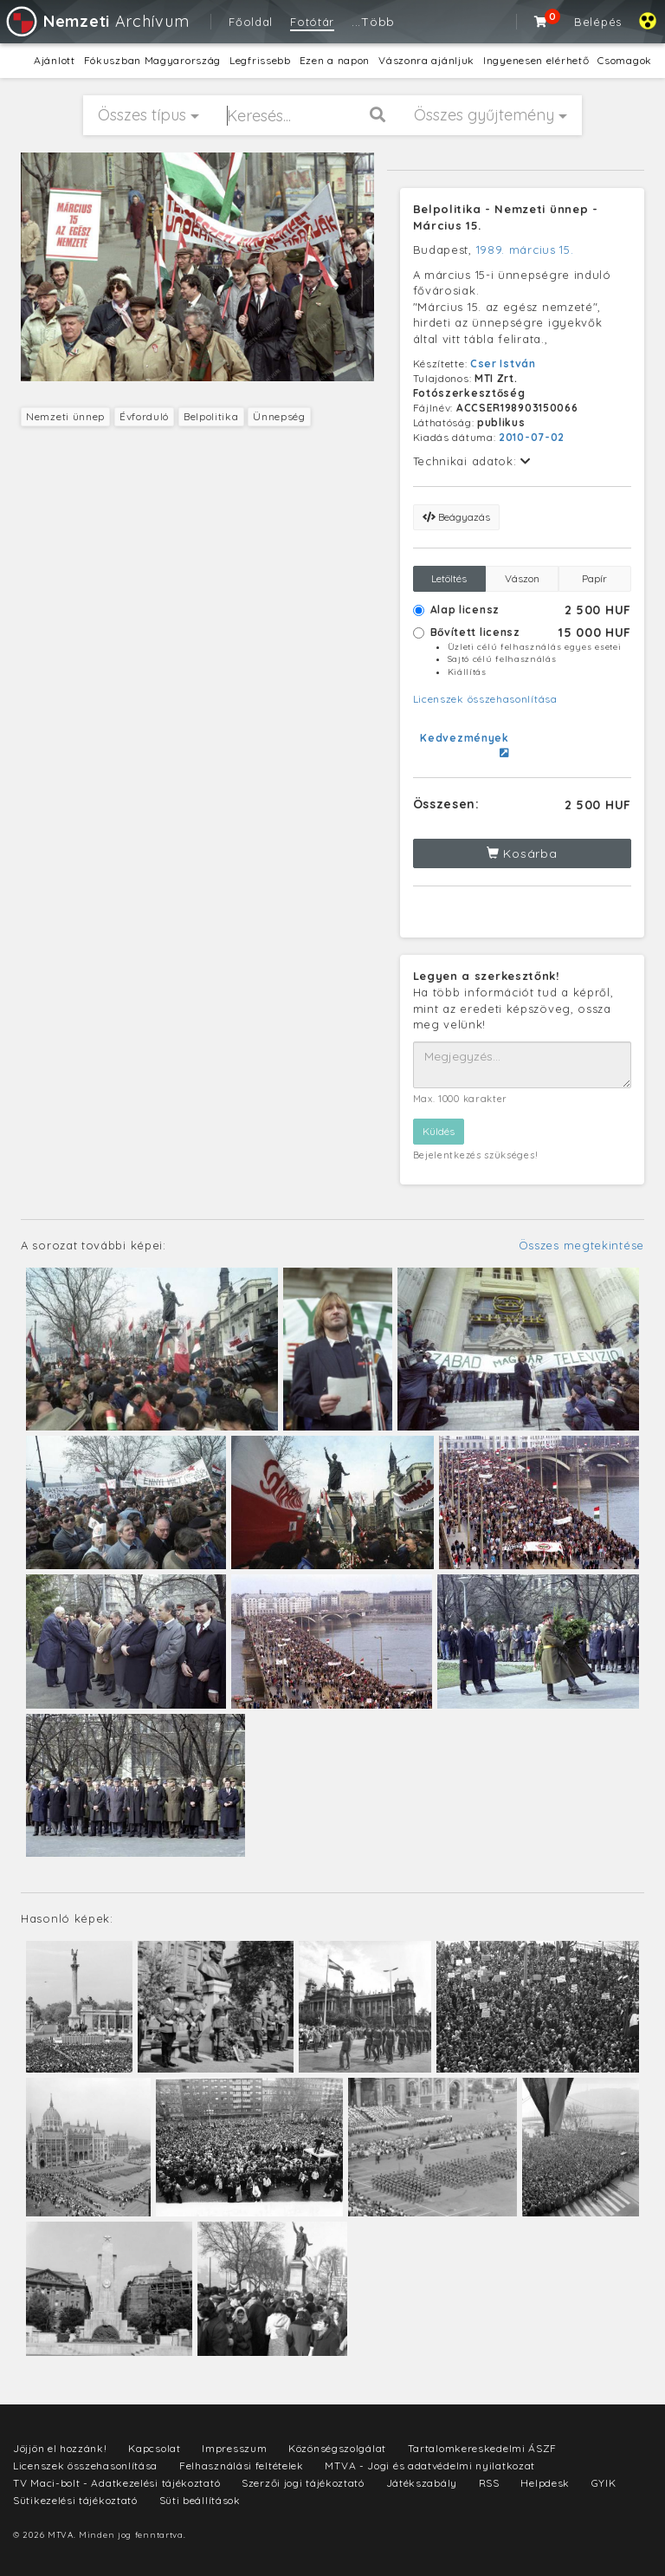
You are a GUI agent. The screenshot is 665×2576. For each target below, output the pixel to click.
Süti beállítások (200, 2500)
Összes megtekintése (581, 1245)
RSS (489, 2482)
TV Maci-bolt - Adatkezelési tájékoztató (116, 2482)
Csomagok (624, 60)
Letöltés (449, 578)
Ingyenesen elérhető (536, 60)
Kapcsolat (154, 2448)
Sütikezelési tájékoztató (75, 2500)
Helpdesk (545, 2482)
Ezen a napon (335, 60)
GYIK (604, 2482)
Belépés (598, 22)
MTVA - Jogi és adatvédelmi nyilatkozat (430, 2465)
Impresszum (234, 2448)
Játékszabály (421, 2482)
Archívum (96, 21)
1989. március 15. (525, 249)
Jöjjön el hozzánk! (60, 2448)
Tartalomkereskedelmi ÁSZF (483, 2448)
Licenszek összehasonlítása (485, 698)
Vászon (522, 578)
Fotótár (312, 22)
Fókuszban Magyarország (152, 60)
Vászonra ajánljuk (426, 60)
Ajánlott (54, 60)
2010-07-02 (532, 437)
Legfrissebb (260, 60)
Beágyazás (456, 516)
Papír (594, 578)
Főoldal (251, 22)
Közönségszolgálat (337, 2448)
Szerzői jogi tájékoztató (303, 2482)
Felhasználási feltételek (241, 2465)
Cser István (503, 363)
